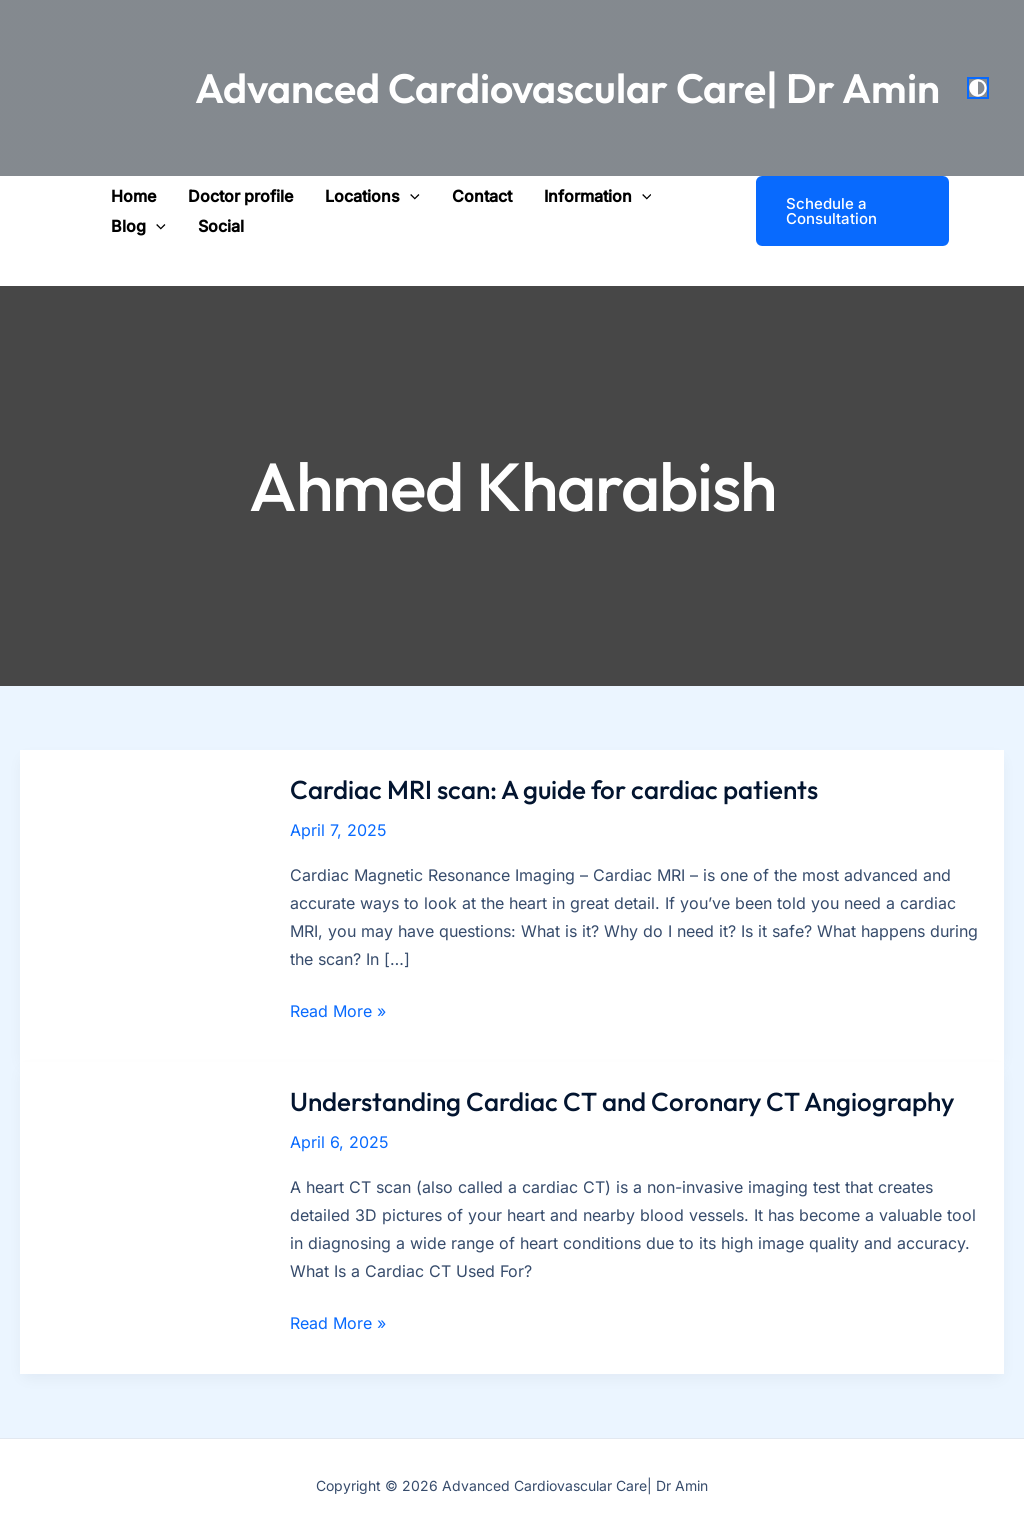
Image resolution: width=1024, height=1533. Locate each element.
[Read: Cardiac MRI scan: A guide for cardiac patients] (143, 904)
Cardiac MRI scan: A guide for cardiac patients (554, 789)
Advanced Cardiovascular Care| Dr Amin (567, 88)
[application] (410, 196)
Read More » (338, 1011)
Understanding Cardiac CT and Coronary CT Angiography (622, 1101)
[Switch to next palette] (978, 88)
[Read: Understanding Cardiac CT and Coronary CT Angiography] (143, 1217)
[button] (372, 196)
